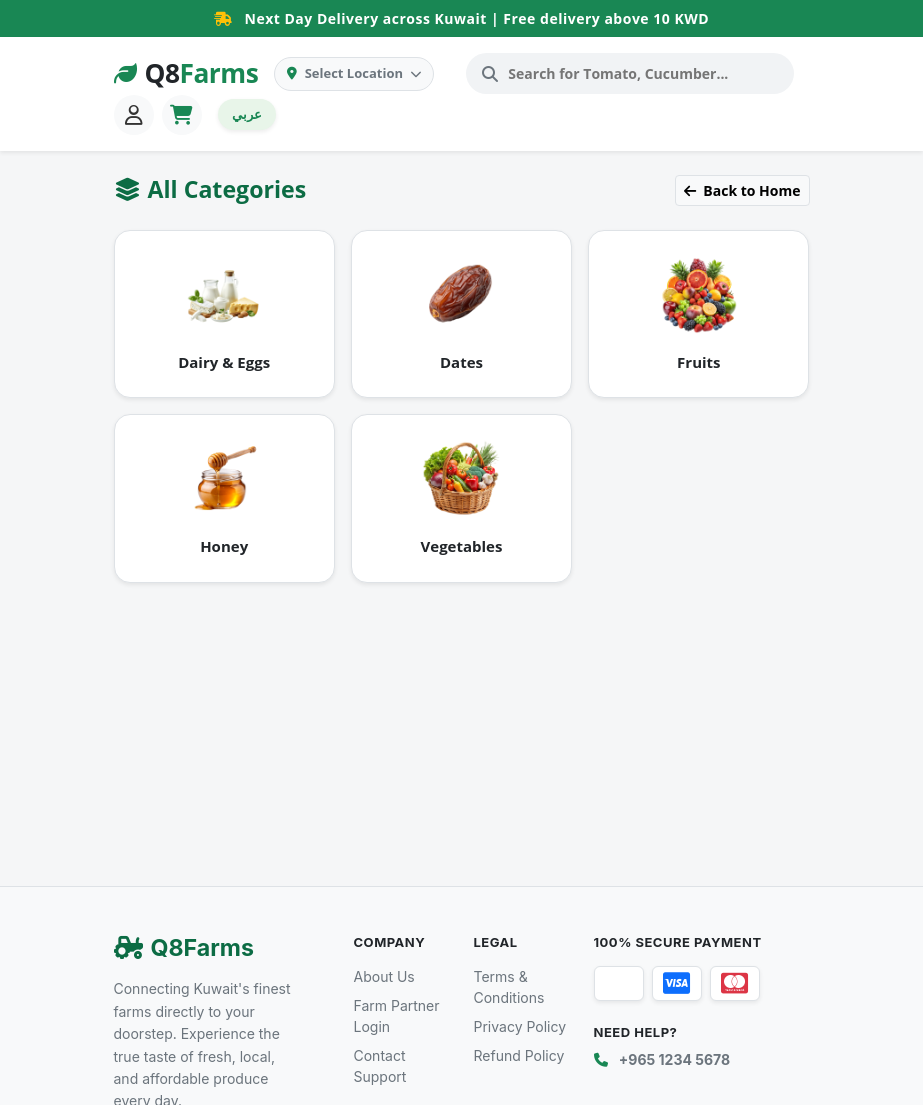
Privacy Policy (520, 1026)
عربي (247, 114)
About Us (384, 976)
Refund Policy (519, 1055)
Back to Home (742, 190)
